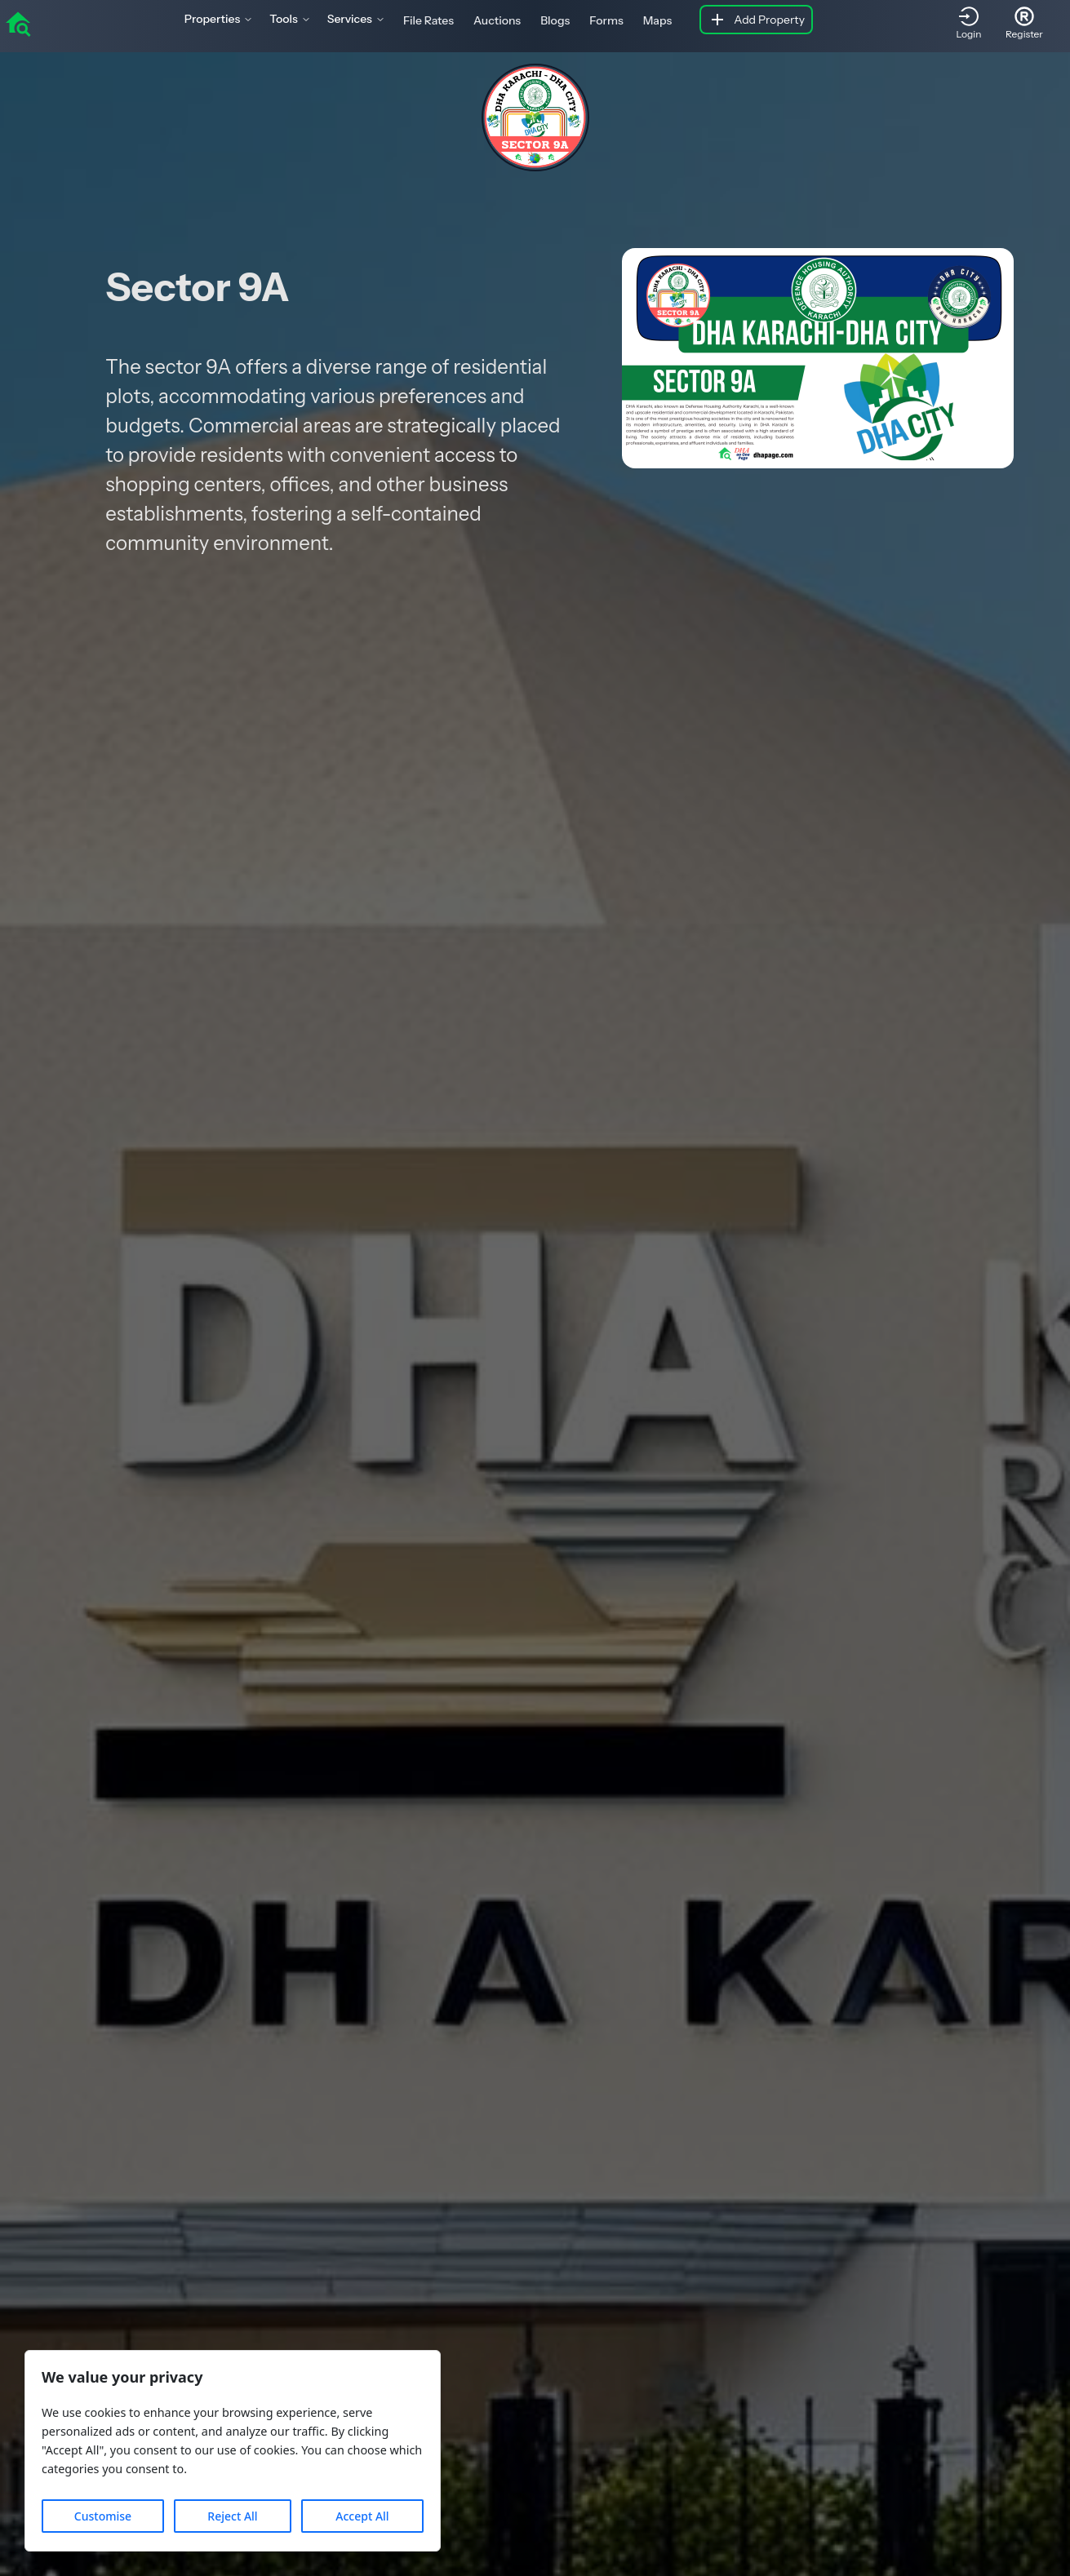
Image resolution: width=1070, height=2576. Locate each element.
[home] (18, 23)
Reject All (232, 2516)
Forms (606, 20)
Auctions (497, 20)
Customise (102, 2516)
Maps (658, 20)
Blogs (555, 20)
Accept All (361, 2516)
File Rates (428, 20)
